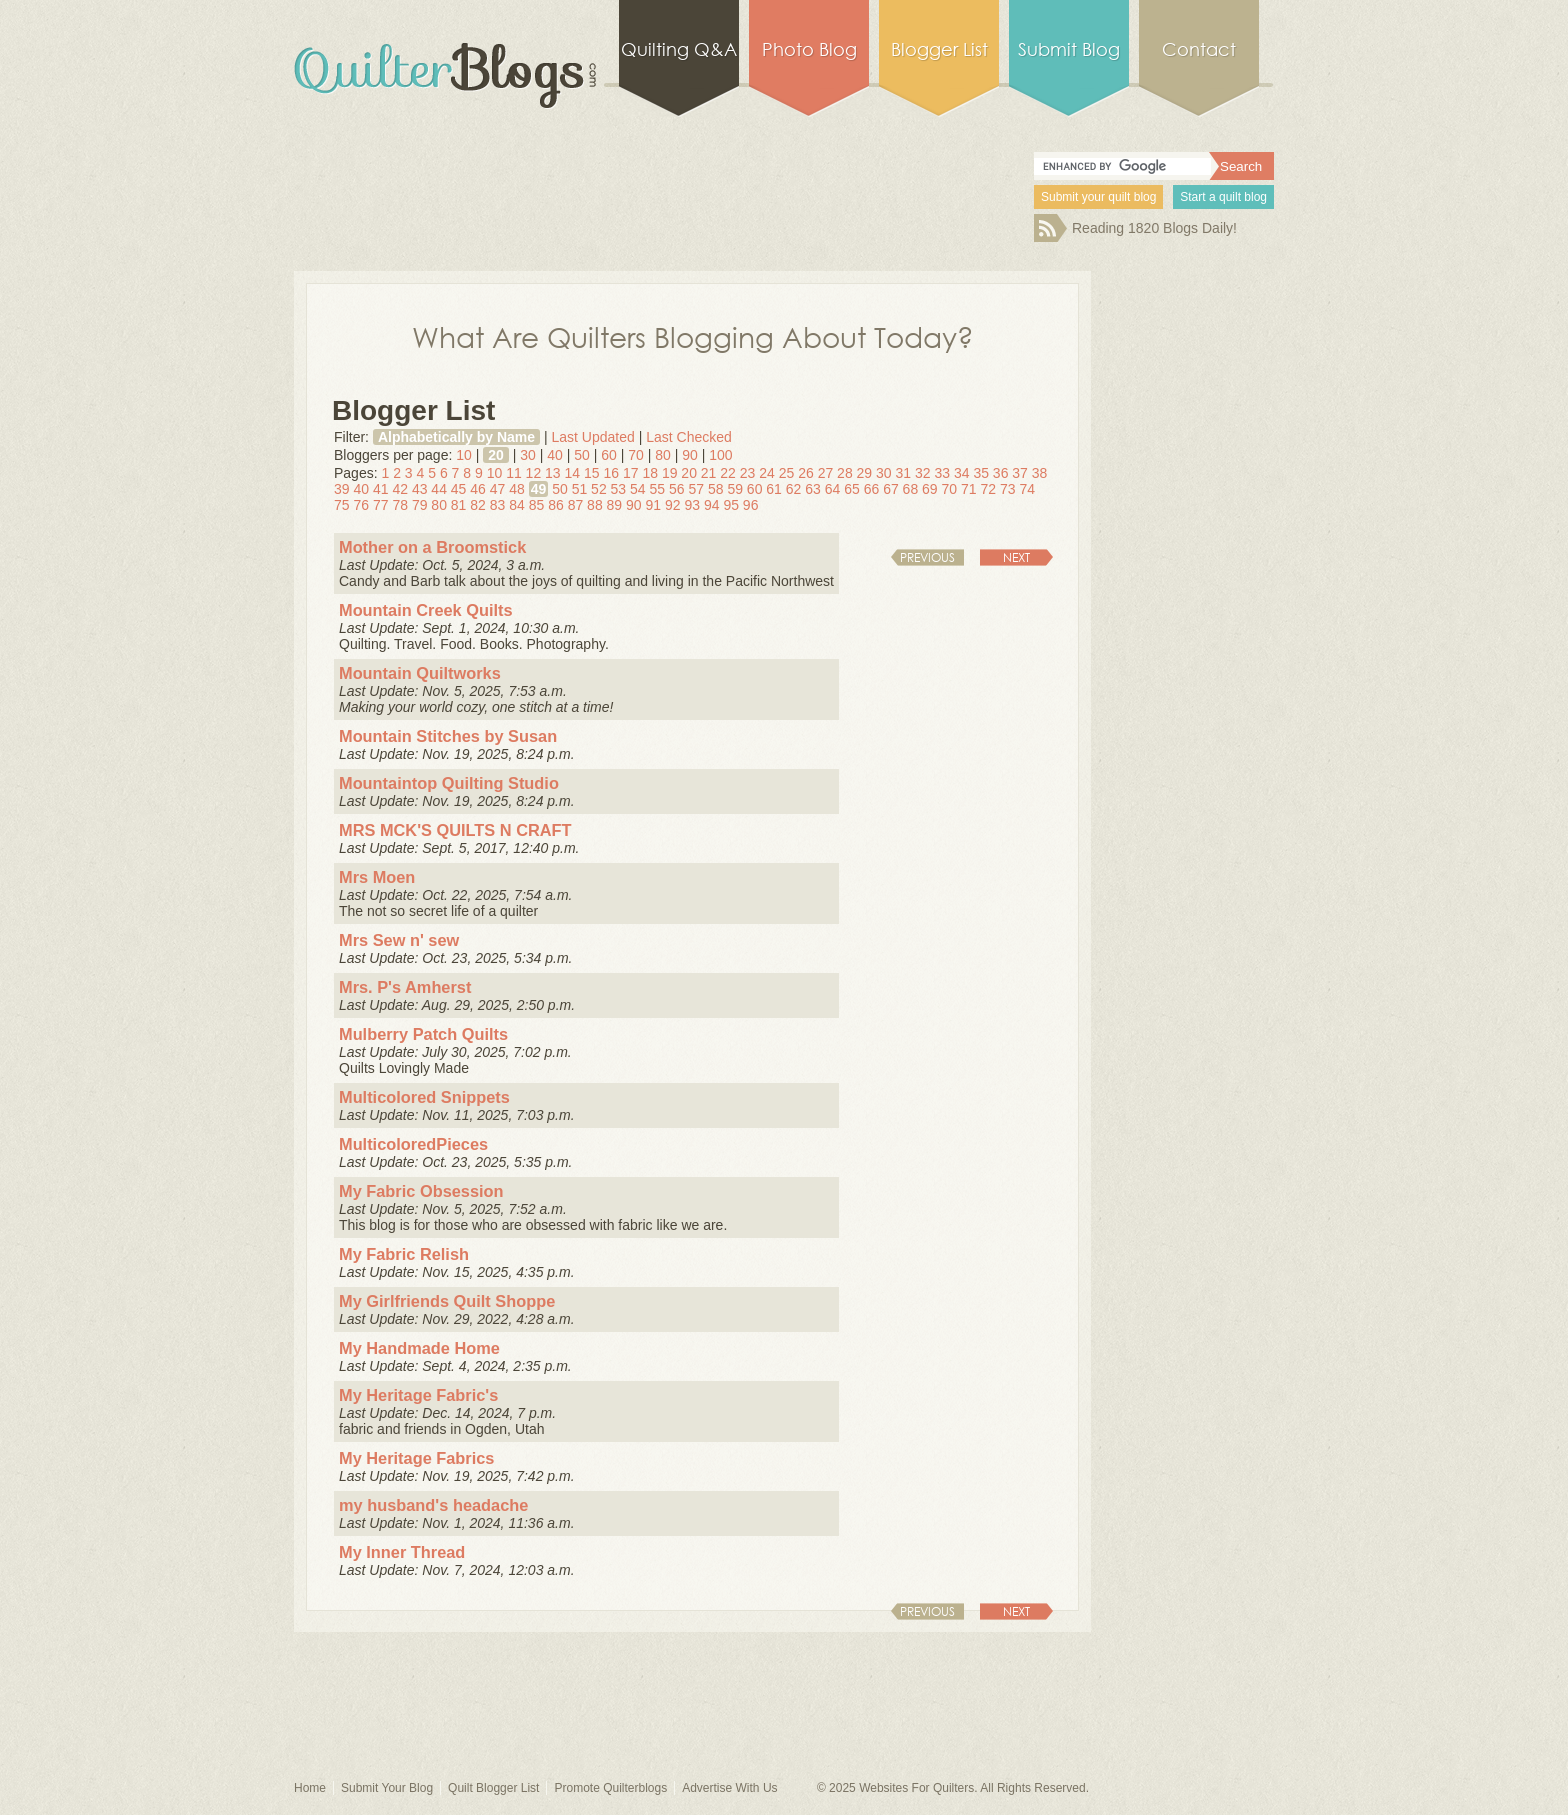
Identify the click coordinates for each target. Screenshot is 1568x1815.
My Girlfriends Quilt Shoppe (447, 1301)
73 (1008, 489)
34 (962, 473)
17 (631, 473)
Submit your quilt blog (1098, 197)
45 (459, 489)
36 (1001, 473)
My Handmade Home (419, 1348)
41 (381, 489)
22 (728, 473)
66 (872, 489)
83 (498, 505)
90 (690, 455)
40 (555, 455)
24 (767, 473)
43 (420, 489)
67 (891, 489)
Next (1016, 557)
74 (1027, 489)
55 (658, 489)
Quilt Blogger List (493, 1788)
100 (720, 455)
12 (534, 473)
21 (709, 473)
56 (677, 489)
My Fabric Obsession (421, 1191)
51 (580, 489)
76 (361, 505)
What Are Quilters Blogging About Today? (693, 336)
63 (813, 489)
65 (852, 489)
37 (1020, 473)
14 (573, 473)
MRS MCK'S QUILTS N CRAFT (455, 830)
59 (735, 489)
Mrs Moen (377, 877)
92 (673, 505)
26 (806, 473)
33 (942, 473)
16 (611, 473)
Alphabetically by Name (456, 437)
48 (517, 489)
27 (826, 473)
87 (576, 505)
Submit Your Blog (387, 1788)
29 (865, 473)
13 (553, 473)
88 (595, 505)
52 (599, 489)
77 (381, 505)
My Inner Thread (402, 1552)
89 (615, 505)
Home (310, 1788)
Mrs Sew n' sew (399, 940)
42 (400, 489)
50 (582, 455)
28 (845, 473)
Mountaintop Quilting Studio (449, 783)
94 (712, 505)
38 (1040, 473)
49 (539, 489)
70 (636, 455)
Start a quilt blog (1223, 197)
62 (794, 489)
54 (638, 489)
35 (981, 473)
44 (439, 489)
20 (496, 455)
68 (911, 489)
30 (528, 455)
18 (650, 473)
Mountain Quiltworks (420, 673)
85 (537, 505)
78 (400, 505)
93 (692, 505)
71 (969, 489)
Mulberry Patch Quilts (423, 1034)
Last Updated (592, 437)
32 (923, 473)
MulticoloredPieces (413, 1144)
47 (498, 489)
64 (833, 489)
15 (592, 473)
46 (478, 489)
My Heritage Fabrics (416, 1458)
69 (930, 489)
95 (731, 505)
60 (609, 455)
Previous (927, 557)
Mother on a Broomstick (432, 547)
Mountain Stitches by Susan (448, 736)
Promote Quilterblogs (610, 1788)
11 (514, 473)
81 (459, 505)
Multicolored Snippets (424, 1097)
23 (748, 473)
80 (663, 455)
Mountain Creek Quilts (426, 610)
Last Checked (689, 437)
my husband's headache (433, 1505)
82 (478, 505)
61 (774, 489)
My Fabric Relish (404, 1254)
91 (654, 505)
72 (988, 489)
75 (342, 505)
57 (696, 489)
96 (751, 505)
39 (342, 489)
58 (716, 489)
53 (619, 489)
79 (420, 505)
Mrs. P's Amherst (405, 987)
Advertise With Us (729, 1788)
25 (787, 473)
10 (464, 455)
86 (556, 505)
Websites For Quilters (916, 1788)
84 (517, 505)
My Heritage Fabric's (418, 1395)
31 (904, 473)
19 (670, 473)
